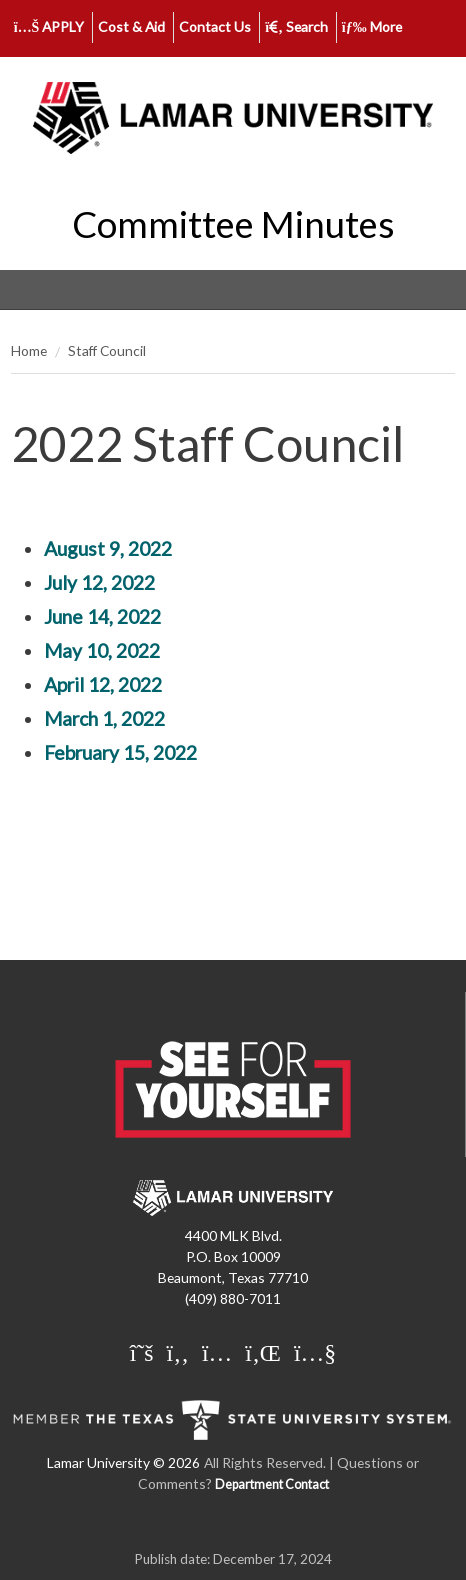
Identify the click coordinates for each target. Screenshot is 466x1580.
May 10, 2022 (102, 650)
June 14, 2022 (102, 616)
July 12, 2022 (99, 582)
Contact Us (215, 26)
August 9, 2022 (108, 548)
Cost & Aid (131, 26)
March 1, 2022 (104, 718)
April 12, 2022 (103, 684)
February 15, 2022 (120, 752)
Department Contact (272, 1484)
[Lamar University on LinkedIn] (263, 1352)
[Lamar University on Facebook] (178, 1352)
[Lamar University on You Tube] (315, 1352)
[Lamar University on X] (142, 1352)
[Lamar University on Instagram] (217, 1352)
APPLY (49, 26)
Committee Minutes (233, 224)
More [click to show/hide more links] (372, 26)
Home (29, 350)
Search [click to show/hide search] (296, 26)
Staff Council (107, 350)
